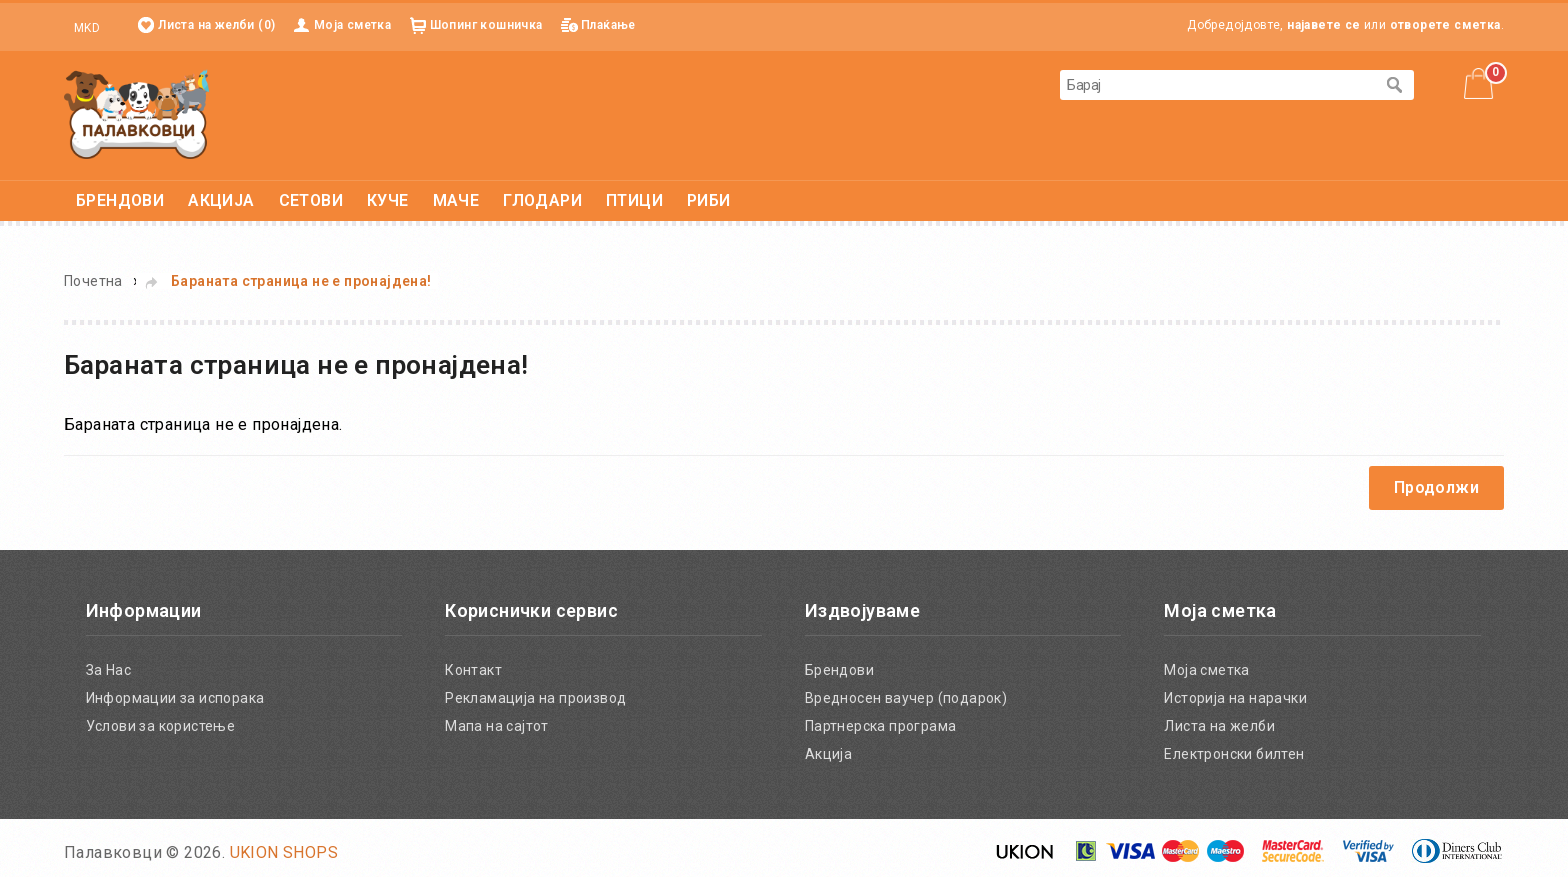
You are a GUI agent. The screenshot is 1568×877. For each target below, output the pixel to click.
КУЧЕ (388, 200)
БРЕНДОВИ (120, 200)
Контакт (473, 670)
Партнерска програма (881, 726)
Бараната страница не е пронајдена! (301, 281)
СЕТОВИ (311, 200)
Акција (828, 754)
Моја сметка (352, 25)
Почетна (93, 281)
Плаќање (608, 25)
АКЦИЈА (221, 200)
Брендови (839, 670)
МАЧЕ (456, 200)
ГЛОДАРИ (542, 200)
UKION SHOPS (284, 852)
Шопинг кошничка (486, 25)
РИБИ (709, 200)
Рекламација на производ (535, 698)
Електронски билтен (1234, 754)
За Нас (108, 670)
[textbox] (1217, 85)
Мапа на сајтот (497, 726)
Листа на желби (1219, 726)
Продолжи (1436, 487)
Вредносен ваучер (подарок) (906, 698)
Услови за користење (161, 726)
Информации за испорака (175, 698)
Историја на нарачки (1235, 698)
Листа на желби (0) (216, 25)
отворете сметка (1445, 25)
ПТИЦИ (634, 200)
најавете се (1323, 25)
